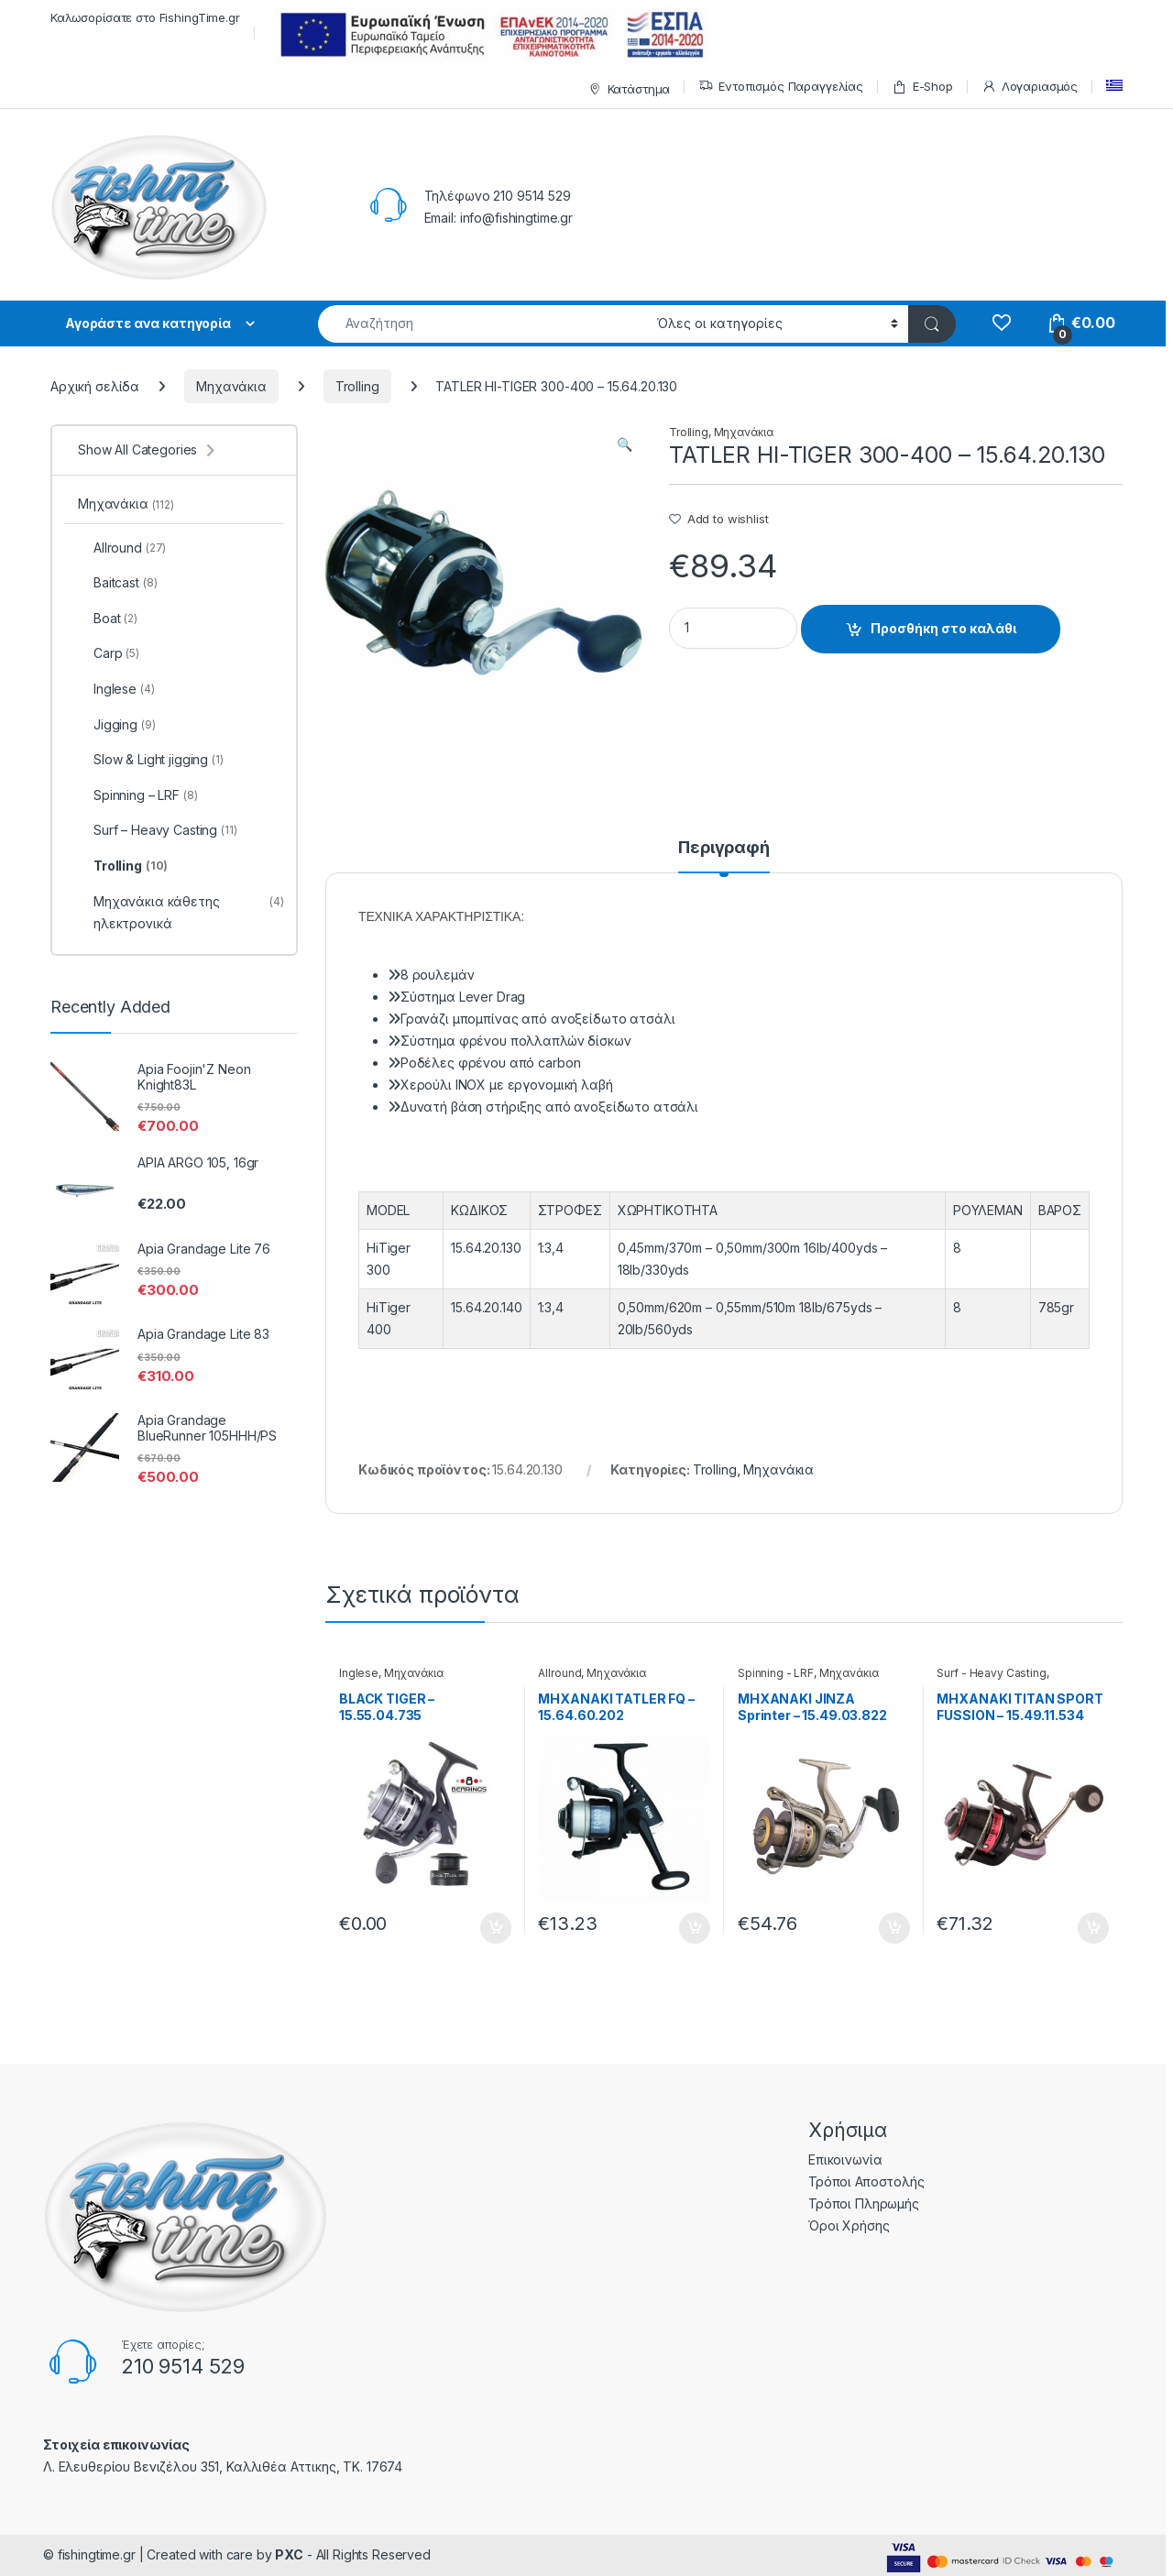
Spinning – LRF (138, 795)
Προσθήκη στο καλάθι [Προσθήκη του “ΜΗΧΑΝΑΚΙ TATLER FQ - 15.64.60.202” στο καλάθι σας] (694, 1928)
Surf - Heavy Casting (991, 1673)
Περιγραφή (724, 848)
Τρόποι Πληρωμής (863, 2203)
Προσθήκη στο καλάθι (943, 628)
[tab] (724, 855)
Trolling (357, 386)
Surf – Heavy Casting (157, 830)
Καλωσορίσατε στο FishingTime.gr (145, 17)
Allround (559, 1673)
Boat (107, 619)
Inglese (358, 1673)
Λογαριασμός (1029, 86)
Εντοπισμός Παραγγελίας (780, 86)
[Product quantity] (733, 628)
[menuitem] (1114, 86)
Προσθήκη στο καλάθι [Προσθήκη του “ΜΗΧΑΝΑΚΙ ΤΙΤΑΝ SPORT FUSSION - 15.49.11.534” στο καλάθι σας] (1093, 1928)
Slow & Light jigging (151, 760)
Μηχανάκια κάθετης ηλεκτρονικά (181, 913)
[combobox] (482, 324)
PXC (289, 2554)
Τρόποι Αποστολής (866, 2181)
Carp (108, 653)
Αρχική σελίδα (94, 386)
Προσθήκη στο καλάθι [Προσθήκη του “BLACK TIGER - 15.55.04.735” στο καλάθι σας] (495, 1928)
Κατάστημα (627, 89)
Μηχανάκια (231, 386)
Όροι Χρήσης (848, 2225)
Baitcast (117, 583)
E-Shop (922, 86)
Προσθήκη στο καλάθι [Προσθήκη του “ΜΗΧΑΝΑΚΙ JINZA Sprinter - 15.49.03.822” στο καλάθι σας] (894, 1928)
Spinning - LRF (776, 1673)
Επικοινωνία (845, 2159)
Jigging (117, 725)
